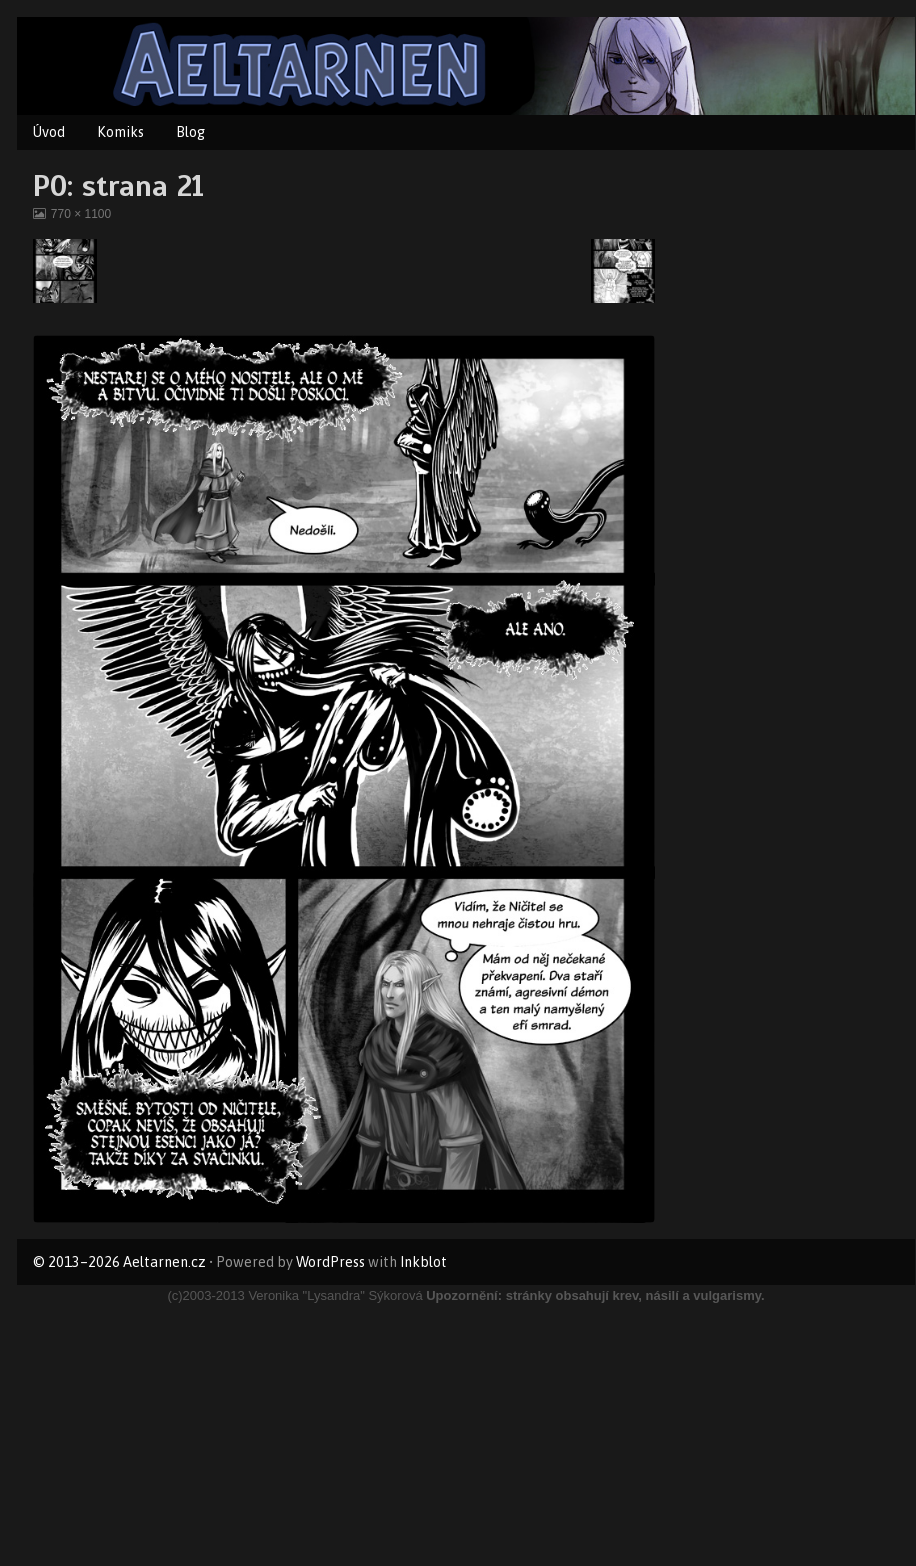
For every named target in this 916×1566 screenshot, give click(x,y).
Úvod (49, 132)
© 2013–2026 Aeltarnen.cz (119, 1262)
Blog (190, 132)
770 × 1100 (80, 214)
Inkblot (423, 1262)
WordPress (330, 1262)
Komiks (120, 132)
